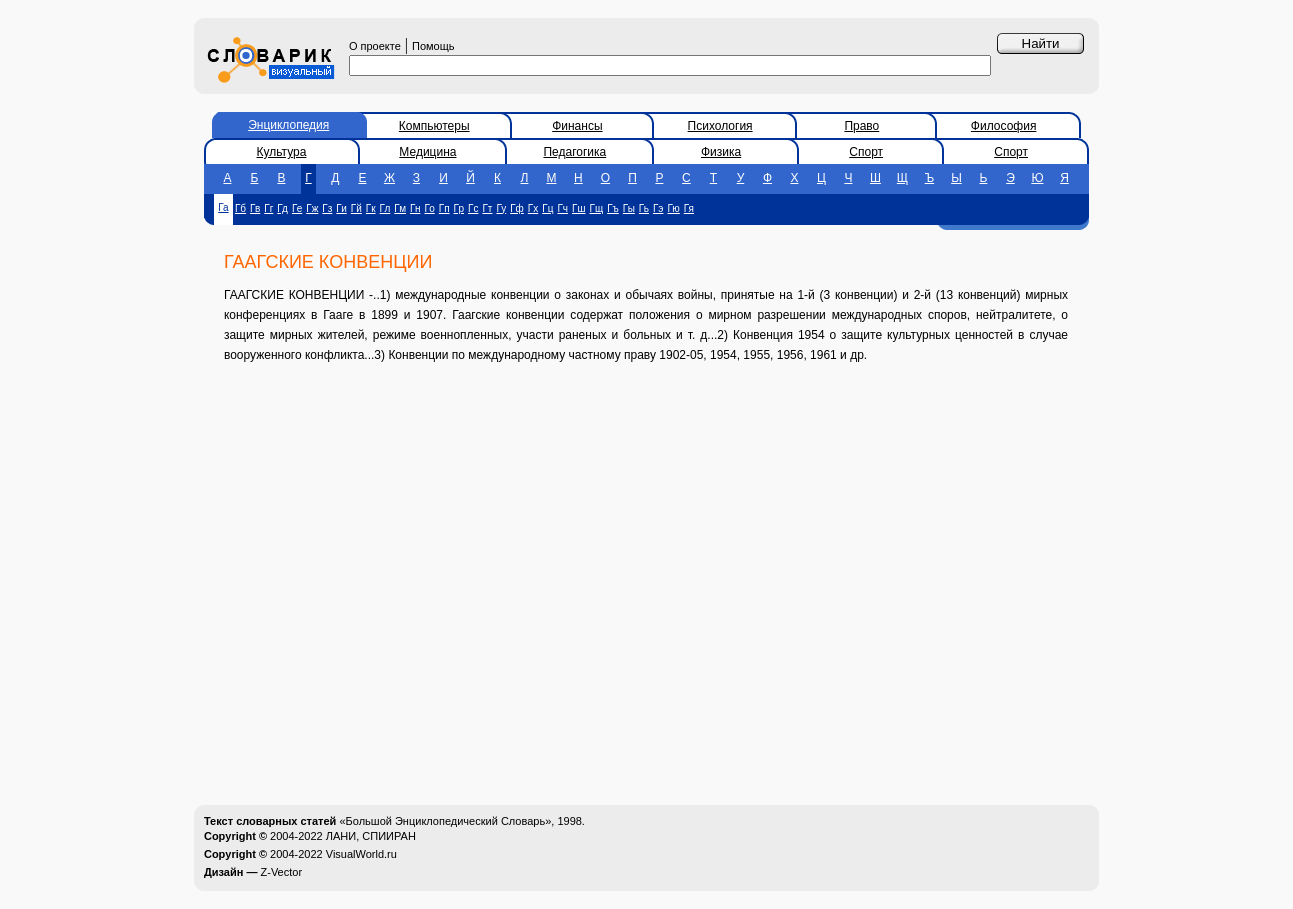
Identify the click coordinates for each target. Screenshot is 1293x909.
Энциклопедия (288, 125)
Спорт (866, 152)
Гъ (613, 208)
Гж (312, 208)
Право (861, 126)
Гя (689, 208)
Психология (720, 126)
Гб (240, 208)
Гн (415, 208)
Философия (1004, 126)
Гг (268, 208)
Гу (501, 208)
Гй (356, 208)
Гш (578, 208)
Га (223, 207)
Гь (644, 208)
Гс (473, 208)
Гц (547, 208)
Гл (385, 208)
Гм (400, 208)
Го (429, 208)
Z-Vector (282, 872)
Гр (459, 208)
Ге (297, 208)
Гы (629, 208)
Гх (533, 208)
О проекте (375, 46)
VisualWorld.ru (361, 854)
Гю (673, 208)
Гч (562, 208)
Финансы (577, 126)
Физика (721, 152)
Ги (341, 208)
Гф (517, 208)
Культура (282, 152)
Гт (487, 208)
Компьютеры (434, 126)
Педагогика (574, 152)
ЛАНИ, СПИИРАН (371, 836)
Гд (282, 208)
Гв (255, 208)
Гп (444, 208)
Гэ (658, 208)
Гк (371, 208)
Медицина (427, 152)
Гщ (596, 208)
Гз (327, 208)
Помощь (433, 46)
